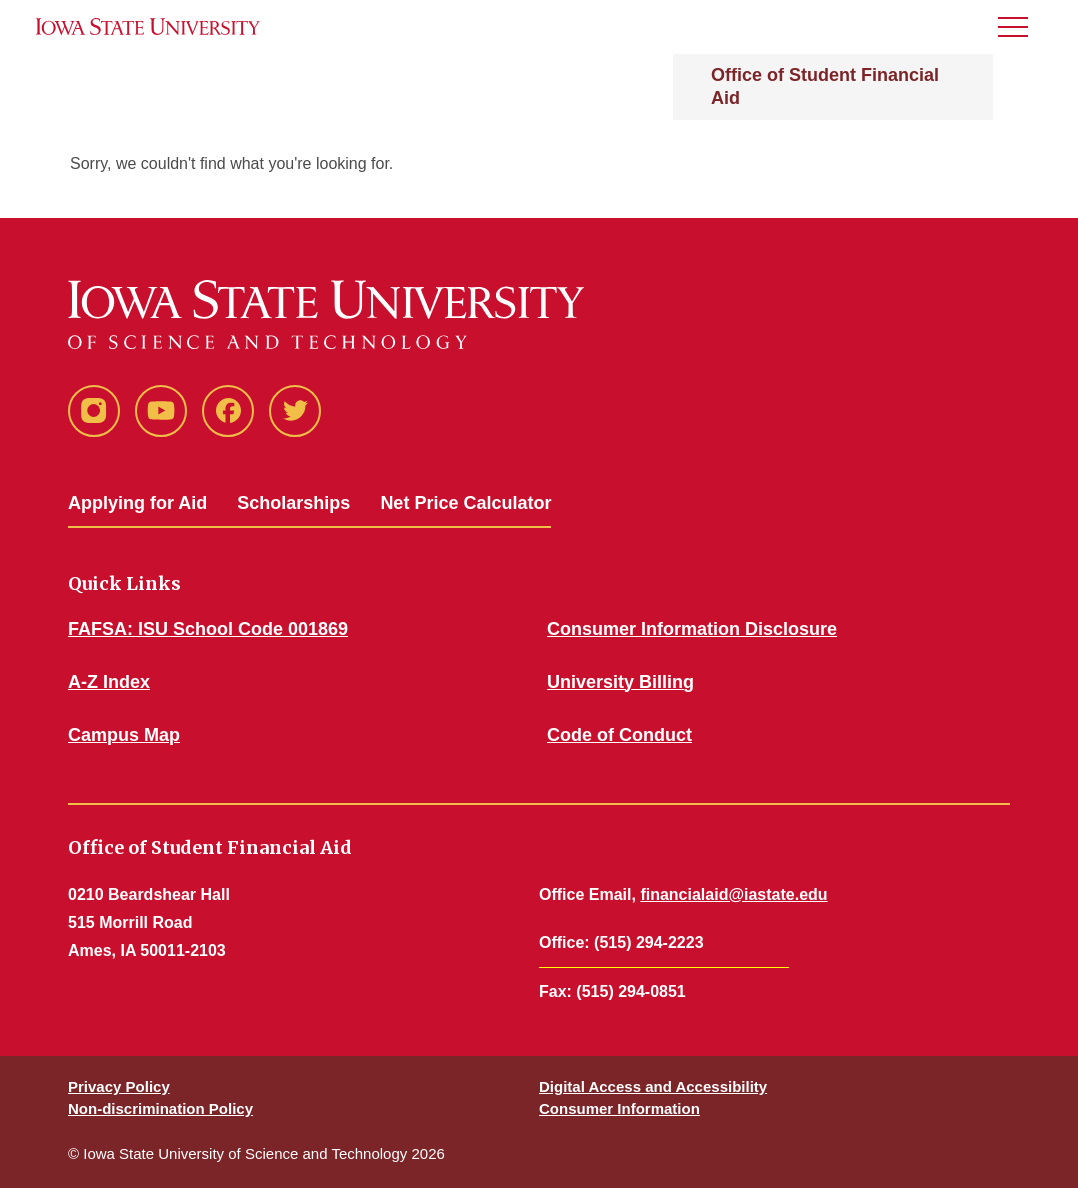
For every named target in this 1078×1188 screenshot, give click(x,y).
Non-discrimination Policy (160, 1108)
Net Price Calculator (465, 503)
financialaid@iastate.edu (733, 894)
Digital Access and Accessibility (653, 1086)
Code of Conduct (619, 735)
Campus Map (124, 735)
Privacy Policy (119, 1086)
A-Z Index (109, 682)
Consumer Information (619, 1108)
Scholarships (293, 503)
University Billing (620, 682)
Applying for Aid (137, 503)
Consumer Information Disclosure (692, 629)
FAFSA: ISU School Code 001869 (208, 629)
